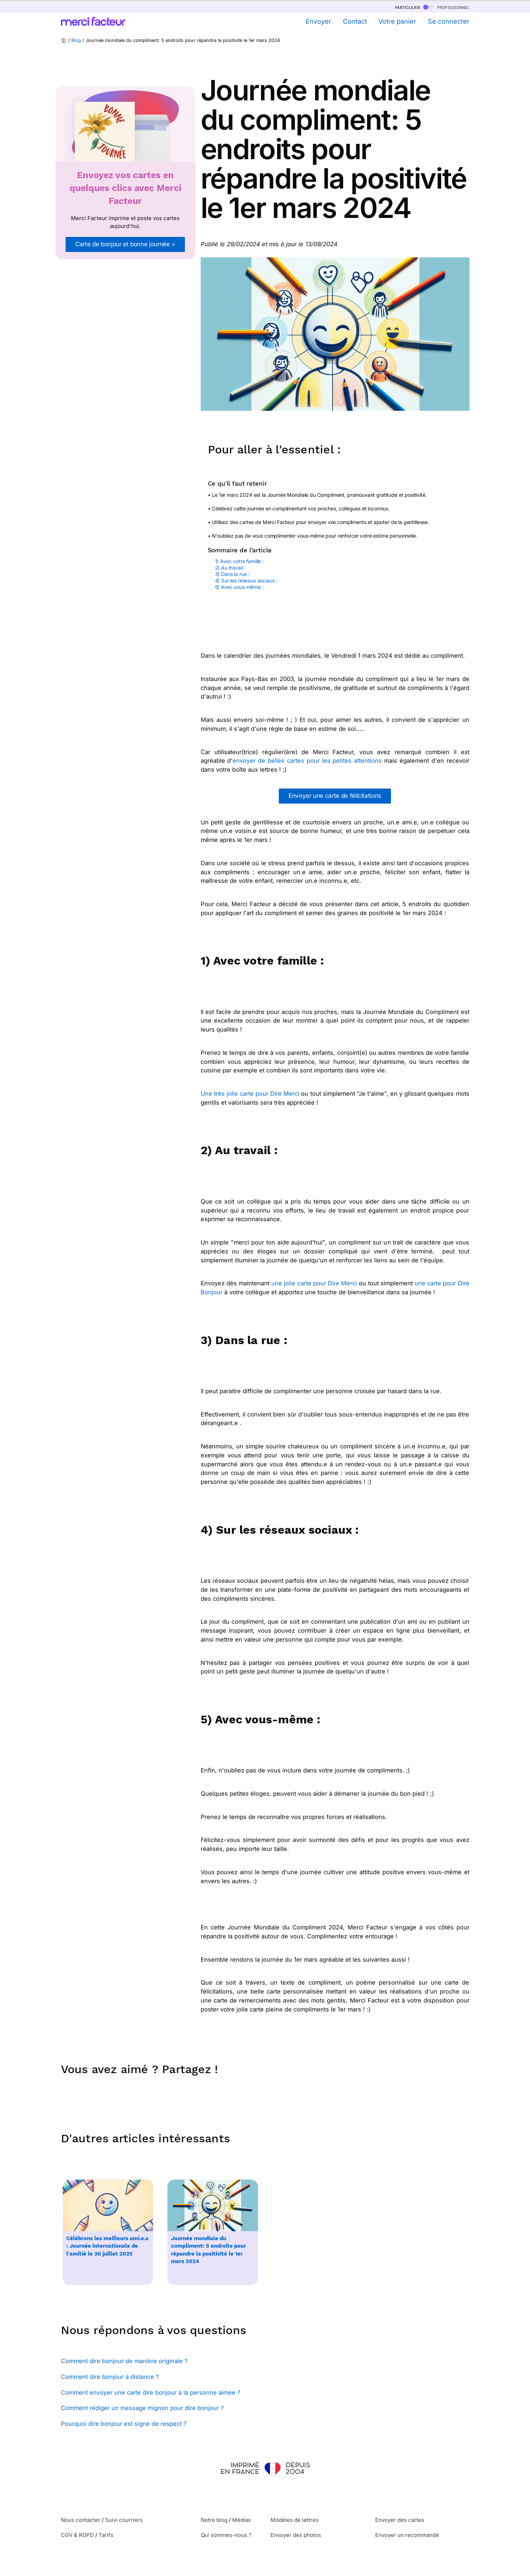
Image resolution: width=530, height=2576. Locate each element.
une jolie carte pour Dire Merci (314, 1283)
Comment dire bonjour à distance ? (110, 2376)
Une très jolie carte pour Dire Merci (250, 1093)
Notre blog (214, 2520)
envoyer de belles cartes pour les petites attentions (307, 760)
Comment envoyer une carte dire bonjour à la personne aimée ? (150, 2392)
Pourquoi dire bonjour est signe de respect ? (123, 2423)
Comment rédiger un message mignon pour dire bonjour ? (142, 2407)
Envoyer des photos (296, 2535)
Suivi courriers (124, 2520)
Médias (241, 2520)
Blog (76, 40)
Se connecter (448, 21)
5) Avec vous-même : (240, 587)
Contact (355, 21)
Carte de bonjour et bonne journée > (125, 244)
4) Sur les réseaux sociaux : (247, 580)
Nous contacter (80, 2520)
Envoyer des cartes (399, 2520)
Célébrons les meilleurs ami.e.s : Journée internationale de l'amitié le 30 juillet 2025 (107, 2246)
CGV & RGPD (77, 2535)
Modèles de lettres (295, 2520)
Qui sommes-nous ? (226, 2535)
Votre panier (397, 21)
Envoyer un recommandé (407, 2535)
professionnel (446, 7)
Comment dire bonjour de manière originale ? (124, 2361)
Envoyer (318, 21)
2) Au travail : (231, 568)
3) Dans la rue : (233, 574)
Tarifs (106, 2535)
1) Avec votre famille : (240, 561)
